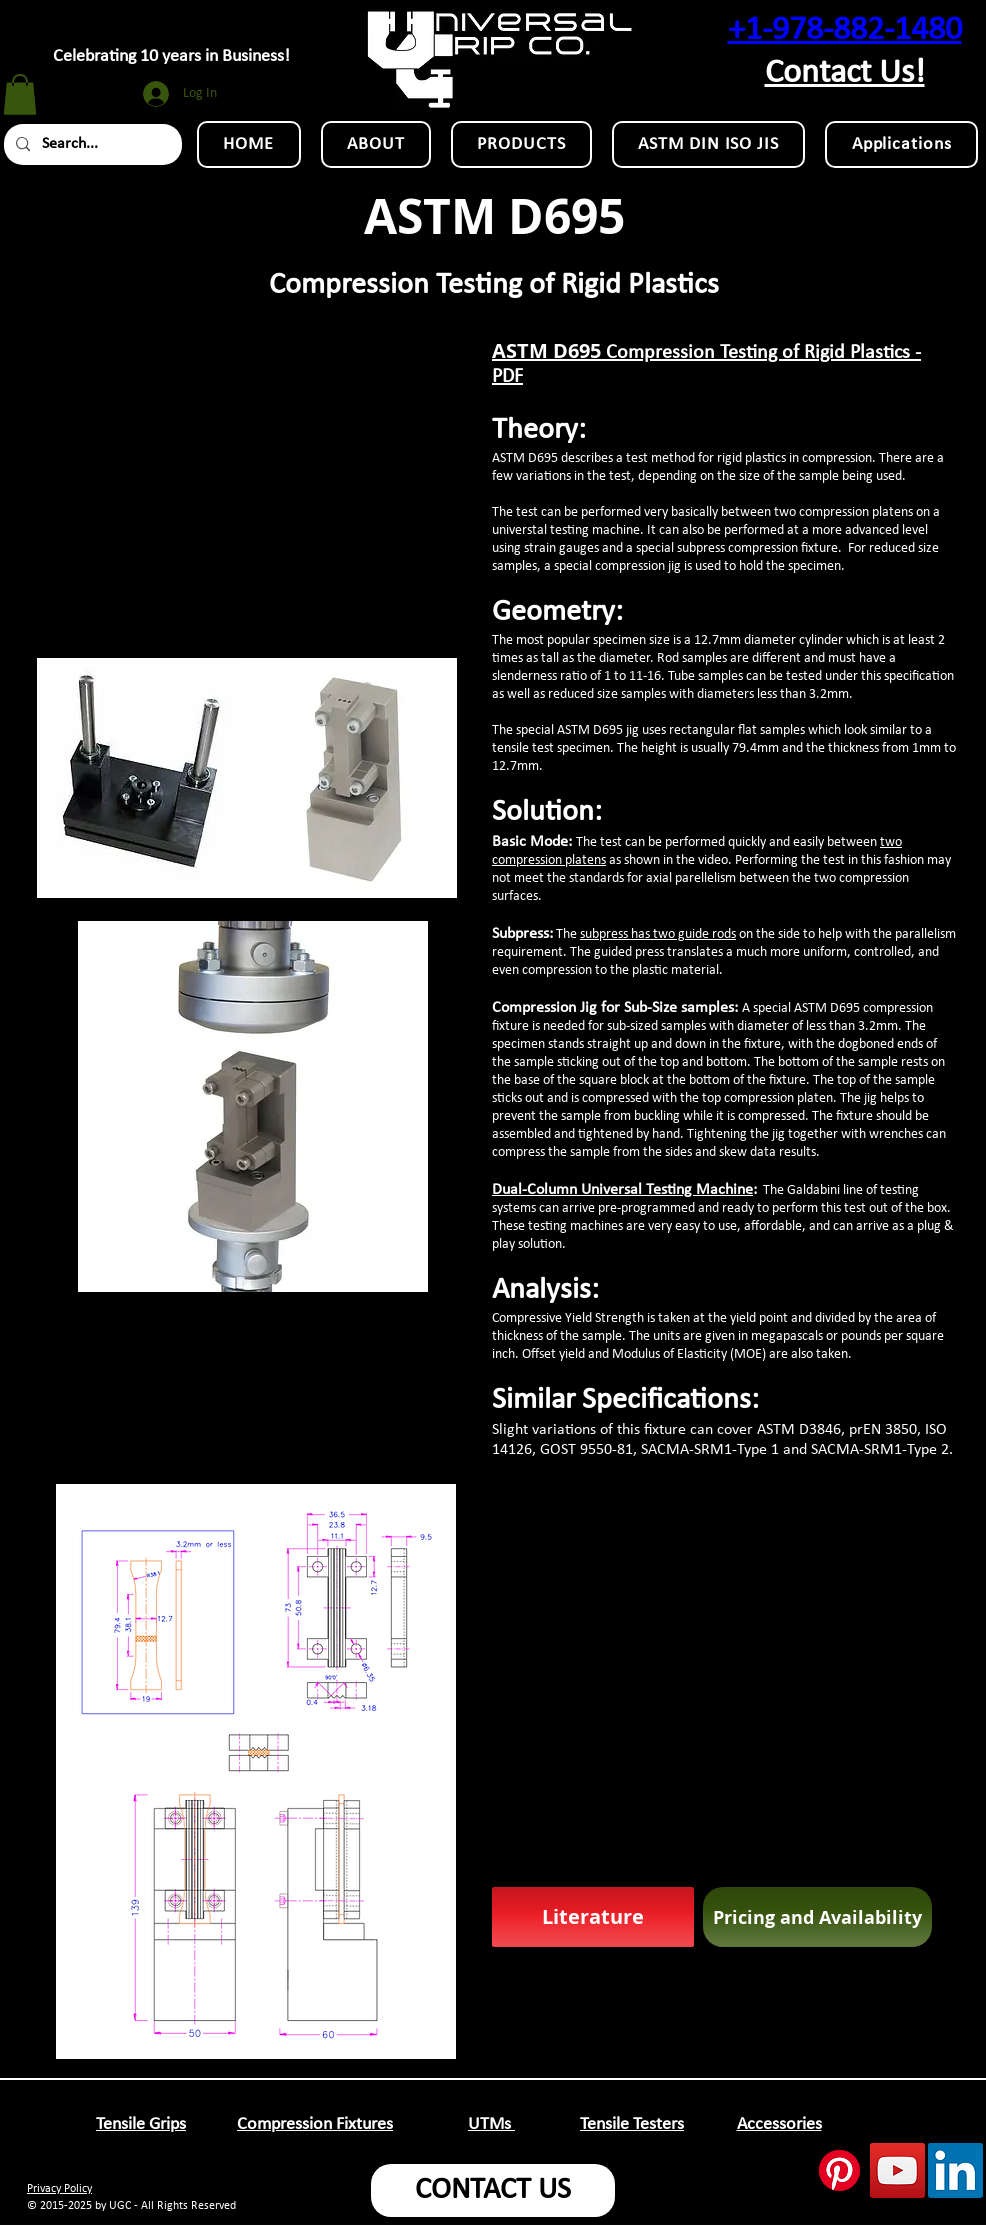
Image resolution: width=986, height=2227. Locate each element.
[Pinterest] (839, 2170)
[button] (20, 94)
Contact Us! (845, 73)
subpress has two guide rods (658, 934)
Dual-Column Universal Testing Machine (622, 1190)
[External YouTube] (252, 472)
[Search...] (91, 144)
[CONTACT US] (493, 2190)
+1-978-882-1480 (845, 30)
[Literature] (593, 1917)
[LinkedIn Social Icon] (955, 2170)
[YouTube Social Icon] (897, 2170)
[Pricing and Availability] (817, 1917)
